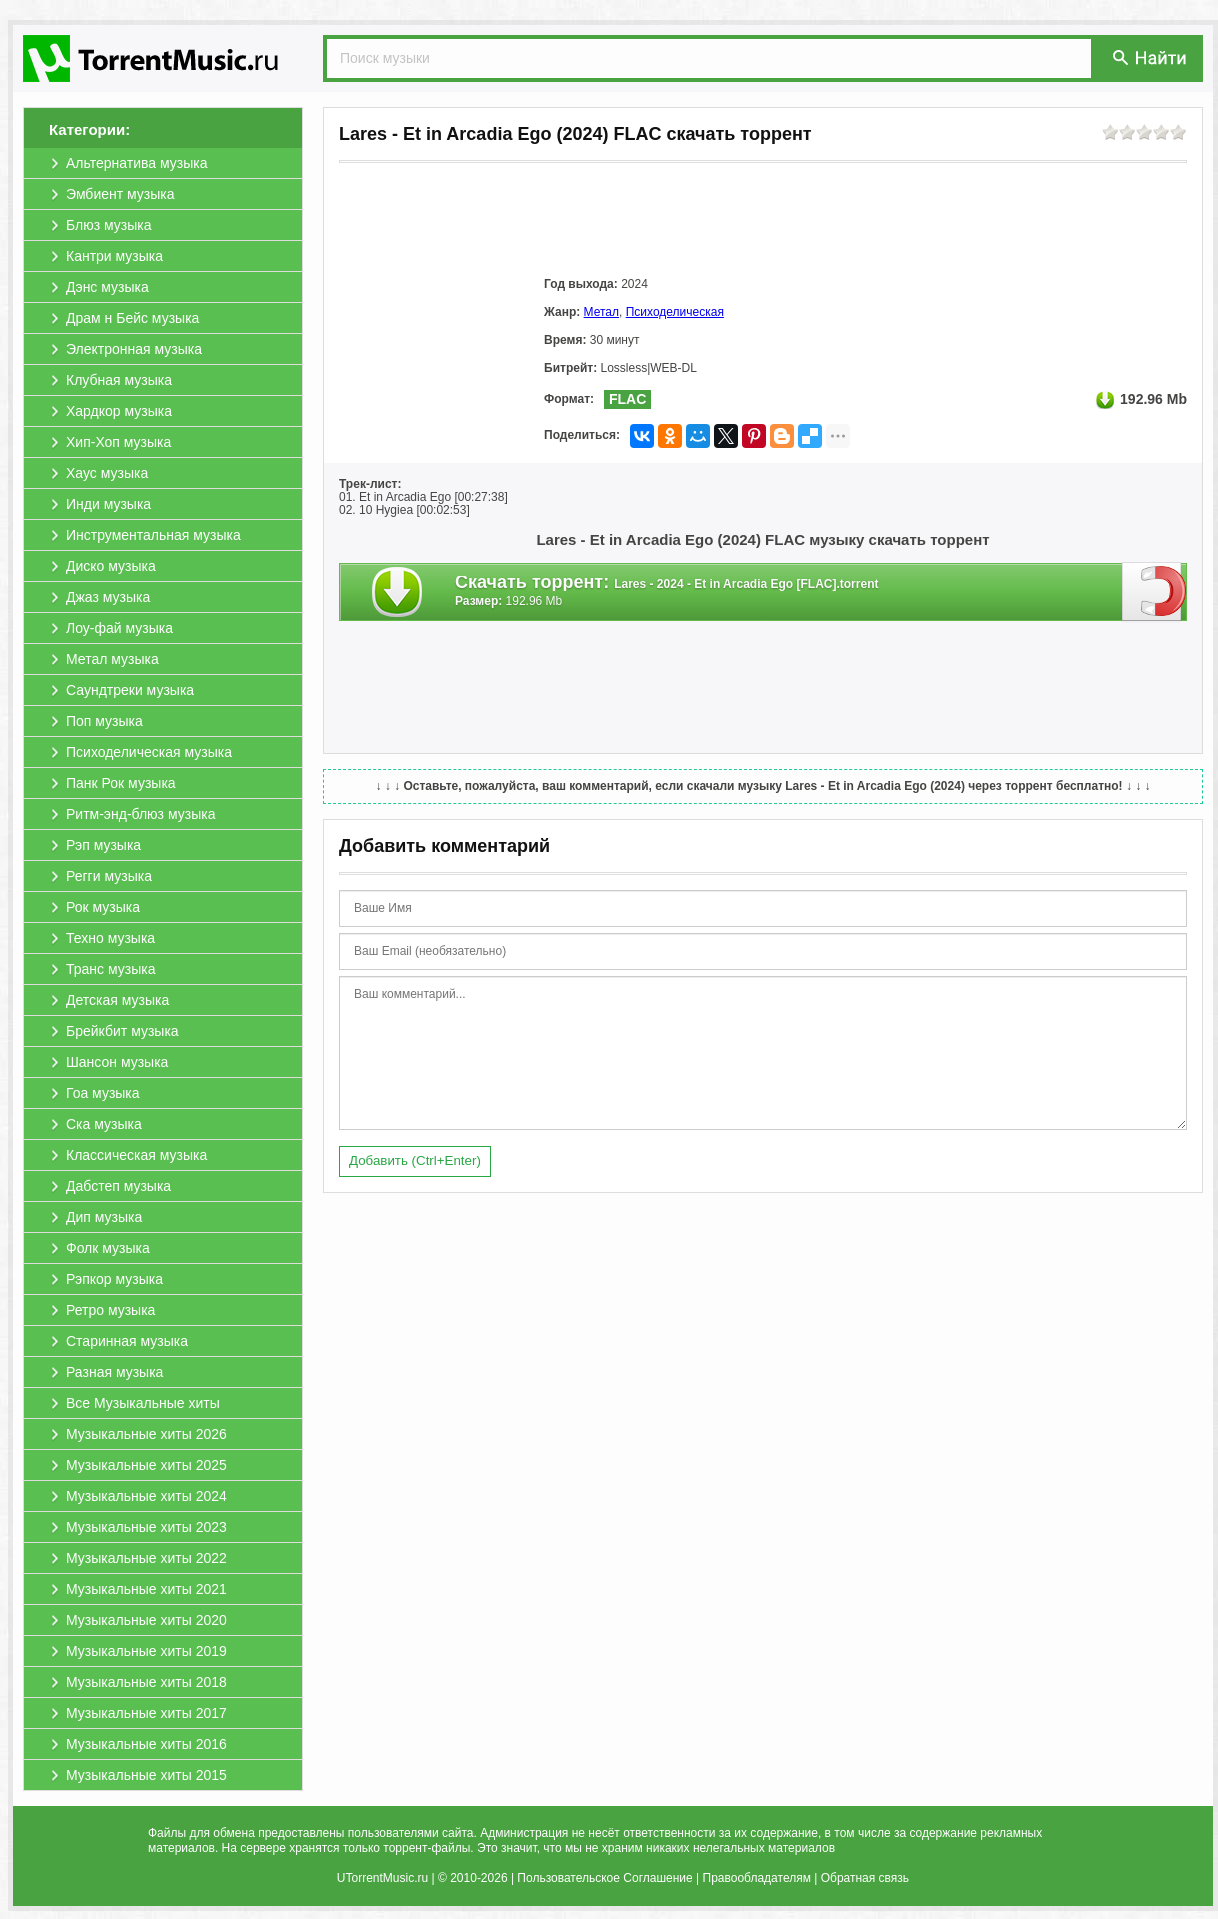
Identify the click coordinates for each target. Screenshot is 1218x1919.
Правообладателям (757, 1878)
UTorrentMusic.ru (382, 1878)
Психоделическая (675, 312)
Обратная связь (865, 1878)
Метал (601, 312)
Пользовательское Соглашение (604, 1878)
